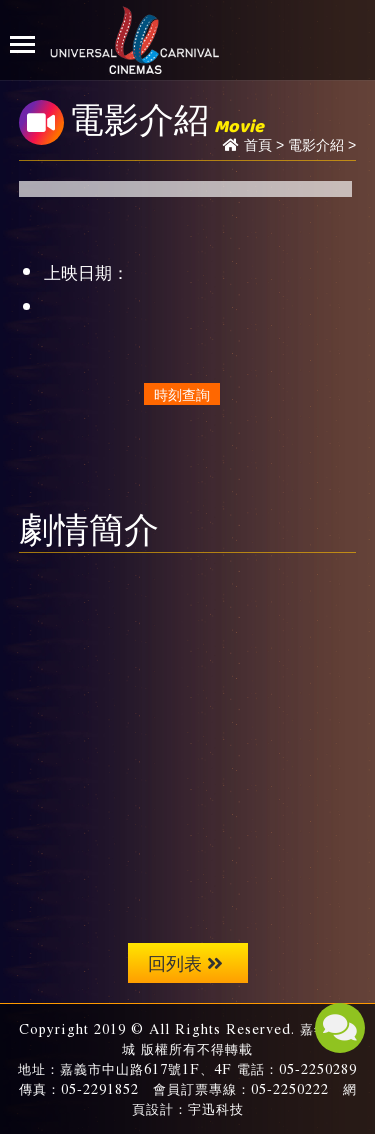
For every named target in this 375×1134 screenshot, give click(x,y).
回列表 (185, 962)
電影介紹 (316, 145)
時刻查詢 (182, 394)
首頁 (258, 145)
